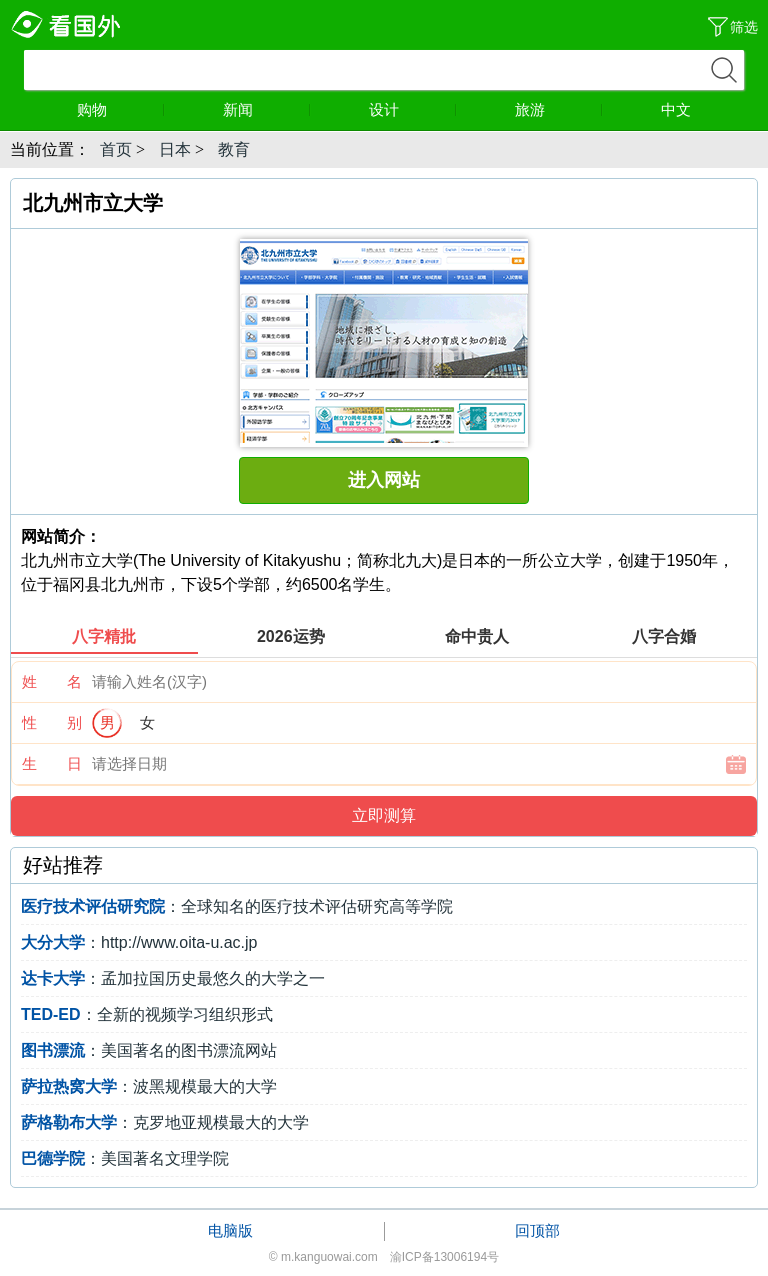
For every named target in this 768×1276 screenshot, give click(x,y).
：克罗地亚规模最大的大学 (165, 1122)
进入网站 (384, 480)
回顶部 (537, 1230)
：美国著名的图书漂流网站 (149, 1050)
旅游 (559, 109)
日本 (175, 149)
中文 (676, 109)
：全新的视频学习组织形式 (147, 1014)
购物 (121, 109)
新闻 (267, 109)
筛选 (744, 27)
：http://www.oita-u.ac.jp (139, 942)
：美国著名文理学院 (125, 1158)
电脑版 (230, 1230)
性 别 (52, 722)
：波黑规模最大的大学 (149, 1086)
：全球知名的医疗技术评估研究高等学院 (237, 906)
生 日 (52, 763)
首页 (116, 149)
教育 (234, 149)
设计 (413, 109)
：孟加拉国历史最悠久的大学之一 (173, 978)
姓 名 (52, 681)
